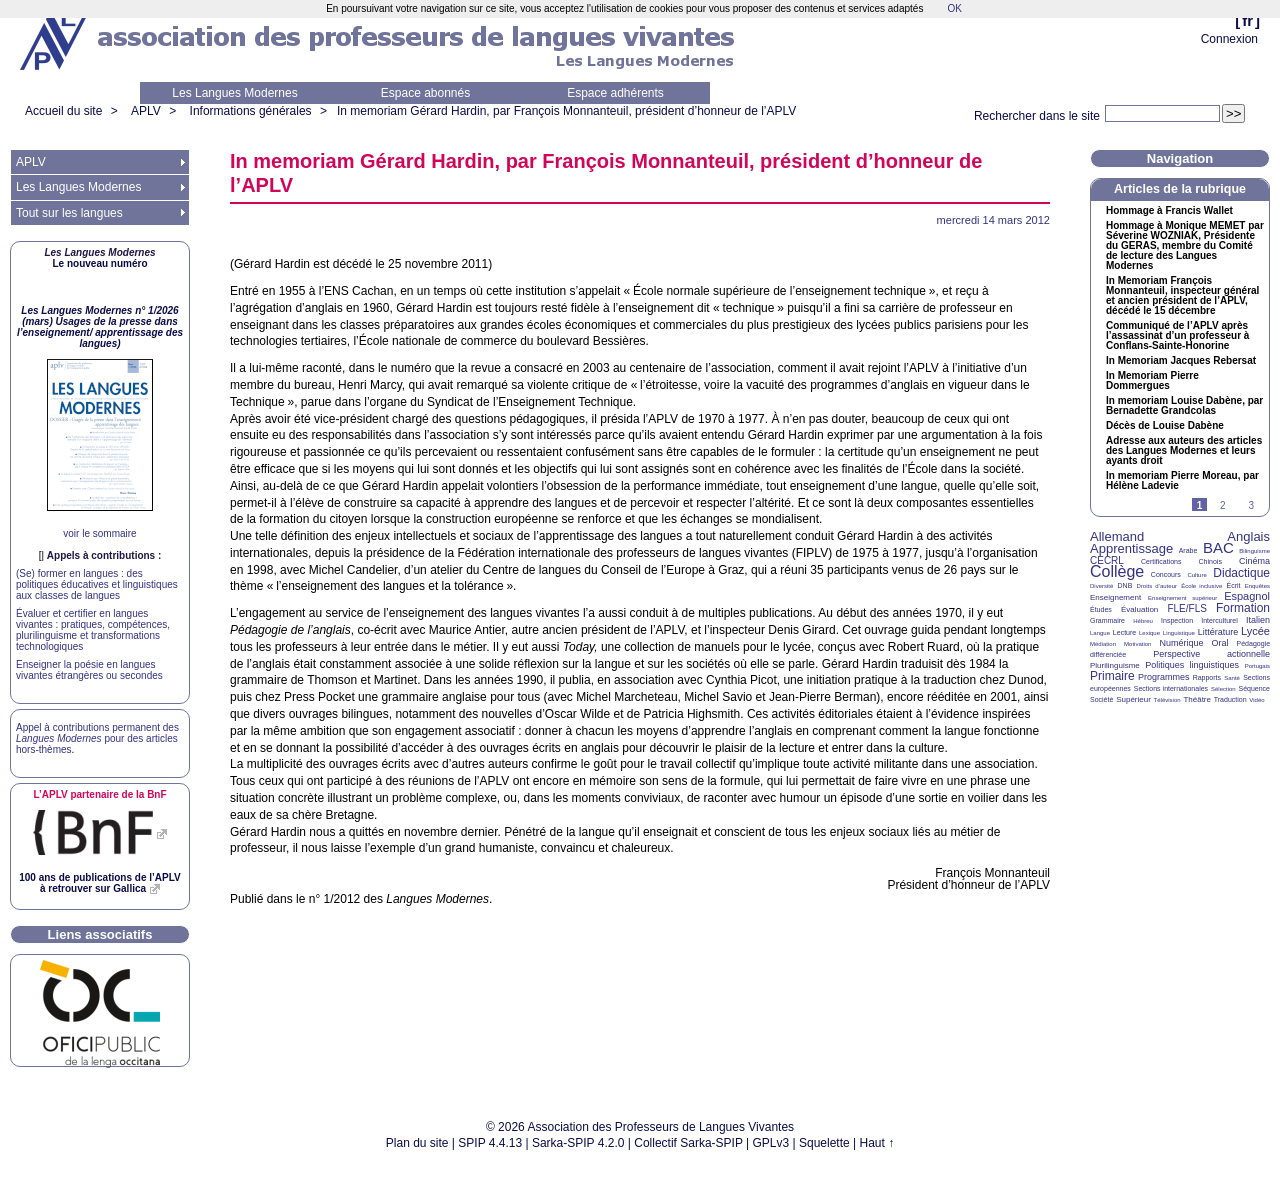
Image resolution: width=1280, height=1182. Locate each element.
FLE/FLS (1186, 608)
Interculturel (1219, 620)
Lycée (1255, 631)
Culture (1196, 575)
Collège (1117, 571)
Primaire (1112, 676)
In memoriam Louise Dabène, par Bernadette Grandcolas (1184, 406)
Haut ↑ (877, 1143)
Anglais (1248, 536)
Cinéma (1254, 561)
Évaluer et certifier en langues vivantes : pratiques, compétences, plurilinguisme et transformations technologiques (93, 630)
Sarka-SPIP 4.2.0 (578, 1143)
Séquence (1254, 688)
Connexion (1229, 39)
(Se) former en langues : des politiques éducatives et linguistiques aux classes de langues (97, 584)
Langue (1100, 633)
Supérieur (1133, 699)
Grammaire (1107, 620)
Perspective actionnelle (1211, 654)
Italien (1258, 620)
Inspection (1177, 620)
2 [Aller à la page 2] (1223, 505)
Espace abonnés (425, 93)
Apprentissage (1131, 548)
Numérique (1181, 643)
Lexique (1149, 633)
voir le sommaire (99, 533)
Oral (1220, 643)
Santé (1232, 678)
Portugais (1257, 666)
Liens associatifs (100, 934)
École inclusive (1201, 586)
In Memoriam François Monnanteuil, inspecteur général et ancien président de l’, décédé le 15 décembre (1182, 296)
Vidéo (1256, 700)
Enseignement (1115, 597)
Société (1101, 699)
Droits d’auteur (1157, 586)
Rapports (1207, 677)
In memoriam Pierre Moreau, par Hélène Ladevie (1182, 481)
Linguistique (1179, 633)
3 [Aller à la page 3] (1251, 505)
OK (954, 8)
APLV (146, 111)
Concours (1166, 574)
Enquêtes (1257, 586)
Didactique (1241, 573)
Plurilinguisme (1115, 665)
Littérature (1218, 632)
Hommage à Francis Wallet (1169, 211)
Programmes (1164, 677)
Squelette (824, 1143)
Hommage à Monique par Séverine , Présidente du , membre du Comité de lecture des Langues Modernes (1185, 246)
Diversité (1101, 586)
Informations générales (251, 111)
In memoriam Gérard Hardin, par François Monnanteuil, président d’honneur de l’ (566, 111)
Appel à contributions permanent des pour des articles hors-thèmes (97, 738)
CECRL (1107, 560)
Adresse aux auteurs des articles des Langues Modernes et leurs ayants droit (1184, 451)
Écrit (1233, 585)
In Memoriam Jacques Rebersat (1181, 361)
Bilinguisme (1254, 551)
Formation (1243, 608)
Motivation (1137, 644)
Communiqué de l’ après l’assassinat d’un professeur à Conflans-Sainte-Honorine (1177, 336)
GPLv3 (771, 1143)
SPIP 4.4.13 (490, 1143)
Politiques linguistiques (1192, 665)
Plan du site (417, 1143)
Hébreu (1143, 621)
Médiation (1103, 644)
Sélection (1223, 689)
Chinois (1210, 561)
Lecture (1124, 632)
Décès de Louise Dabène (1165, 426)
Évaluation (1139, 609)
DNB (1125, 585)
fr (1247, 20)
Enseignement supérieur (1182, 598)
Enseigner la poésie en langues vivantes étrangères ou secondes (89, 670)
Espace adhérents (615, 93)
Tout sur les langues (69, 213)
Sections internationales (1171, 688)
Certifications (1161, 561)
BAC (1218, 547)
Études (1101, 609)
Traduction (1230, 699)
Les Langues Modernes (234, 93)
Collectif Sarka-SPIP (688, 1143)
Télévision (1167, 700)
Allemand (1117, 536)
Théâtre (1197, 699)
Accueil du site (63, 111)
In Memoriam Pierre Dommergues (1152, 381)
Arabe (1188, 550)
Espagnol (1247, 596)
